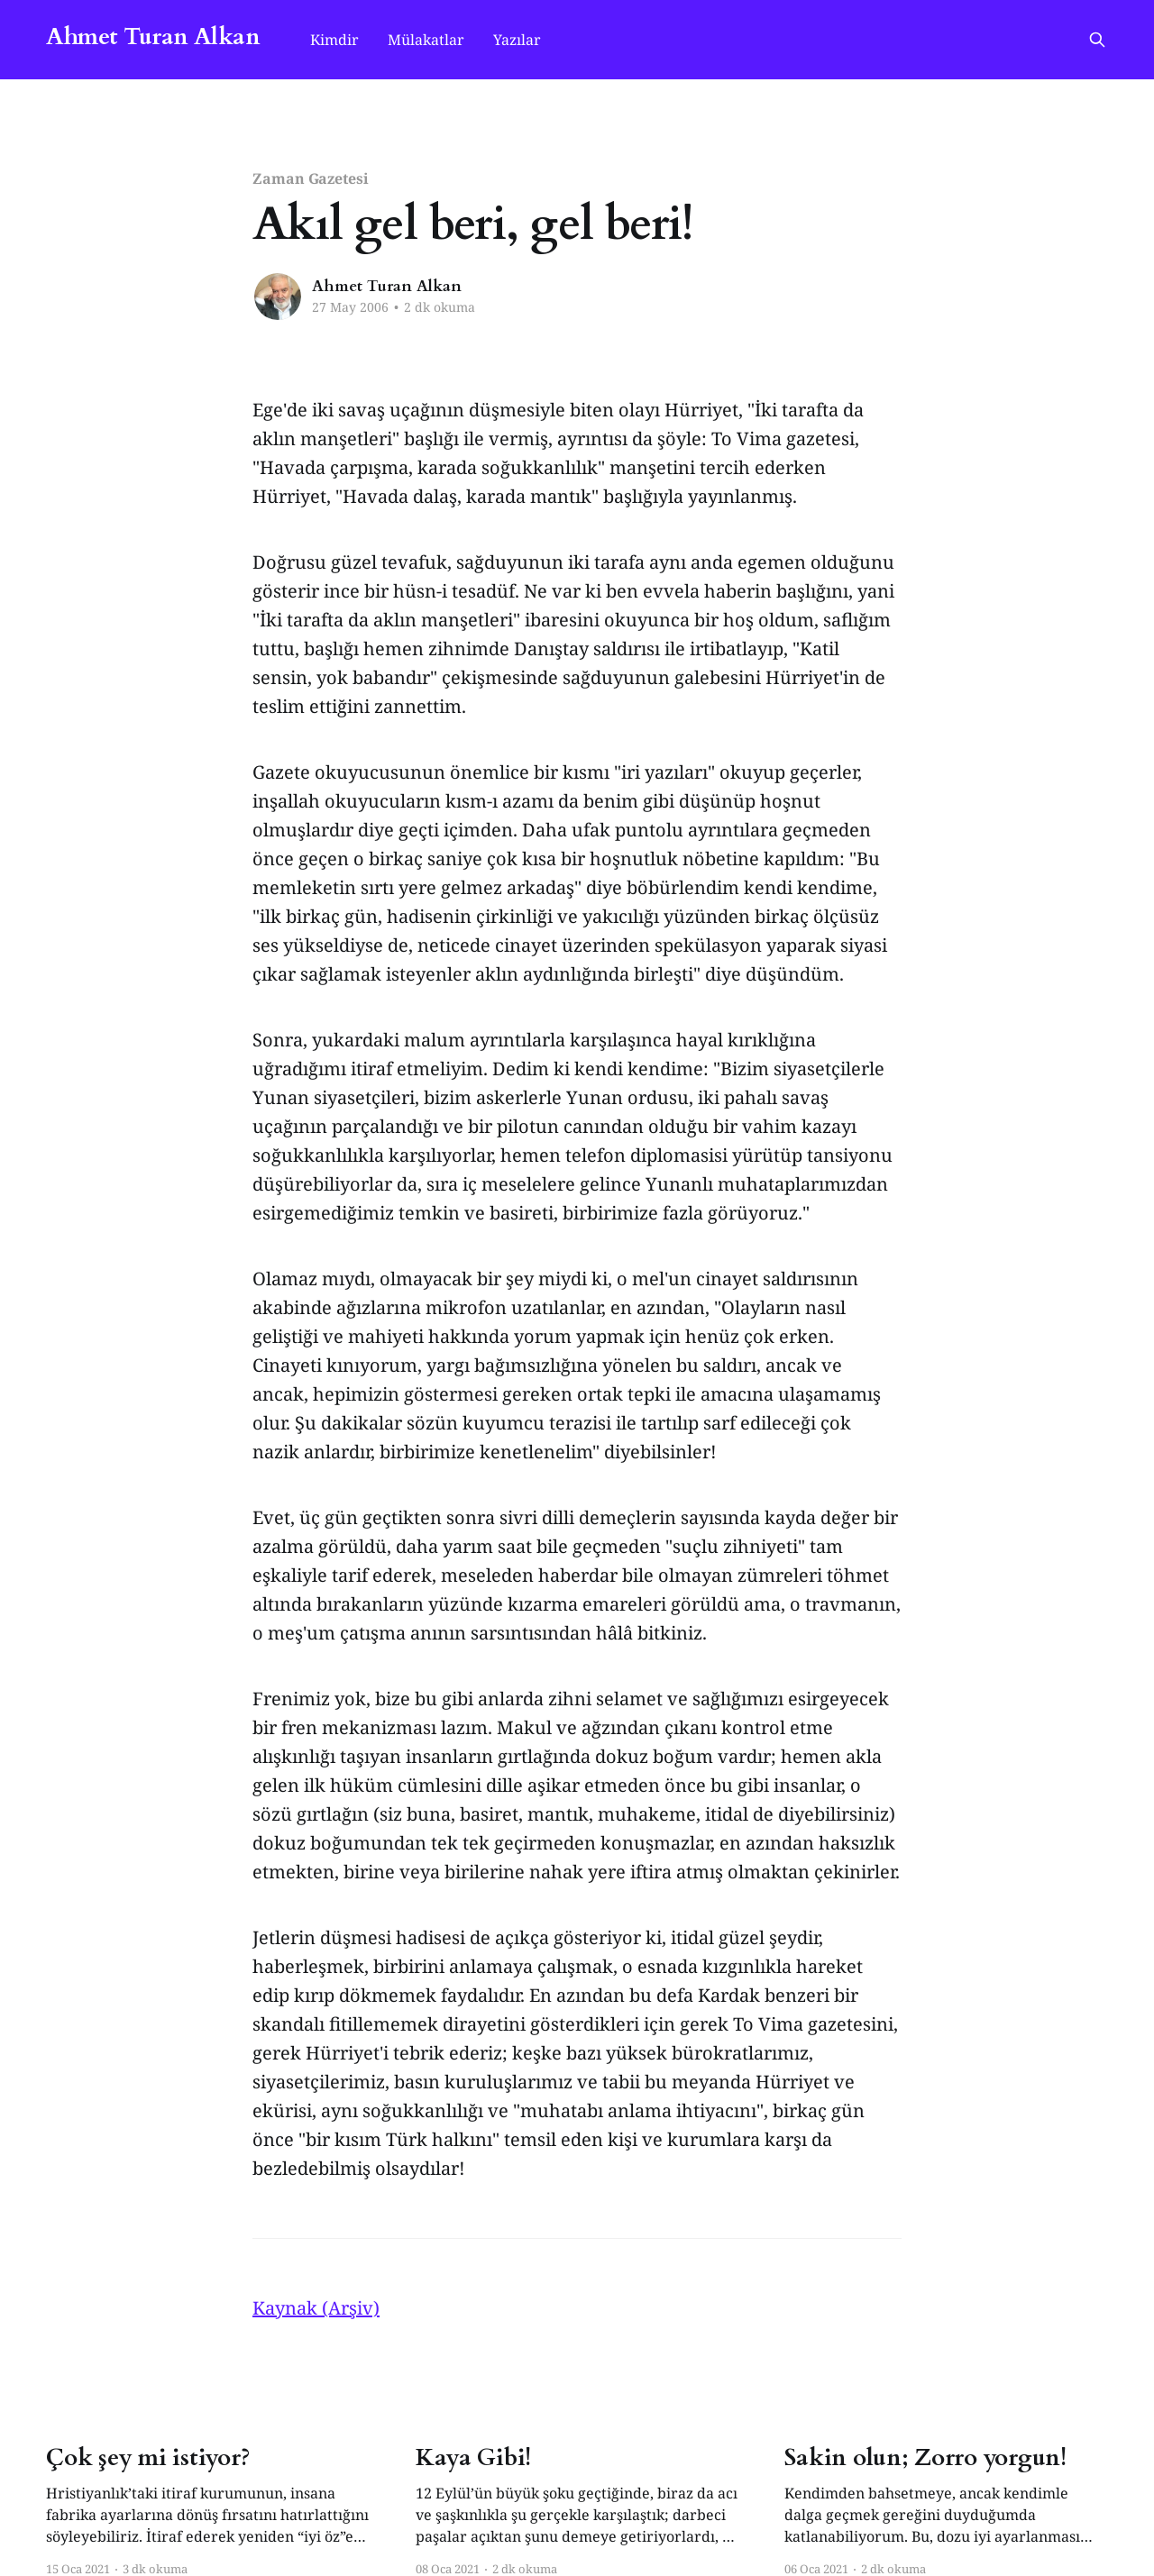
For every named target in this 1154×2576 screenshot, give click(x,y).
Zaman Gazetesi (310, 178)
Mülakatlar (426, 40)
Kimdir (334, 40)
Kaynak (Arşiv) (316, 2308)
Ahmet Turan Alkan (153, 37)
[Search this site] (1097, 39)
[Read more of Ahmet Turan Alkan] (277, 296)
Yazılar (517, 40)
